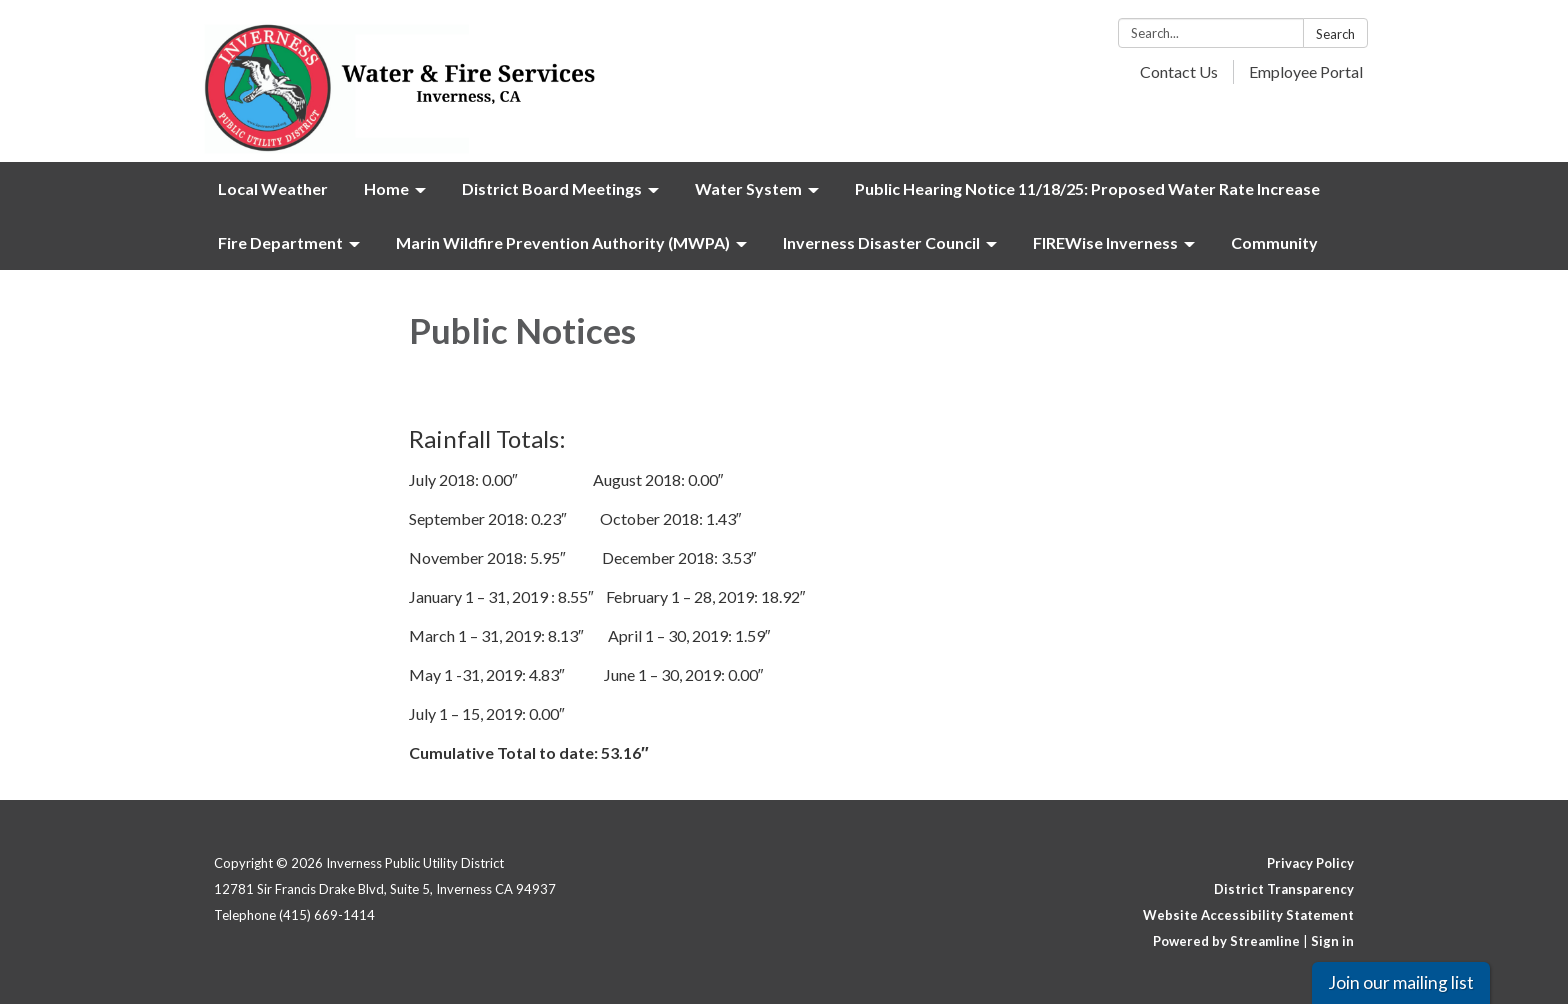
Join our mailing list (1401, 982)
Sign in (1332, 941)
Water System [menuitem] (748, 188)
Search (1335, 34)
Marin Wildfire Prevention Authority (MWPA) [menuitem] (563, 242)
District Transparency (1284, 889)
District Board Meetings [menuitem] (552, 188)
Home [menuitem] (386, 188)
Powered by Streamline (1226, 941)
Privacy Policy (1310, 863)
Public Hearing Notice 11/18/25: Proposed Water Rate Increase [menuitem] (1087, 188)
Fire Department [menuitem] (280, 242)
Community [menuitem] (1274, 242)
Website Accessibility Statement (1248, 915)
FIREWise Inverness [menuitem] (1105, 242)
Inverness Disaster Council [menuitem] (881, 242)
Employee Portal (1306, 71)
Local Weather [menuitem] (273, 188)
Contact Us (1179, 71)
